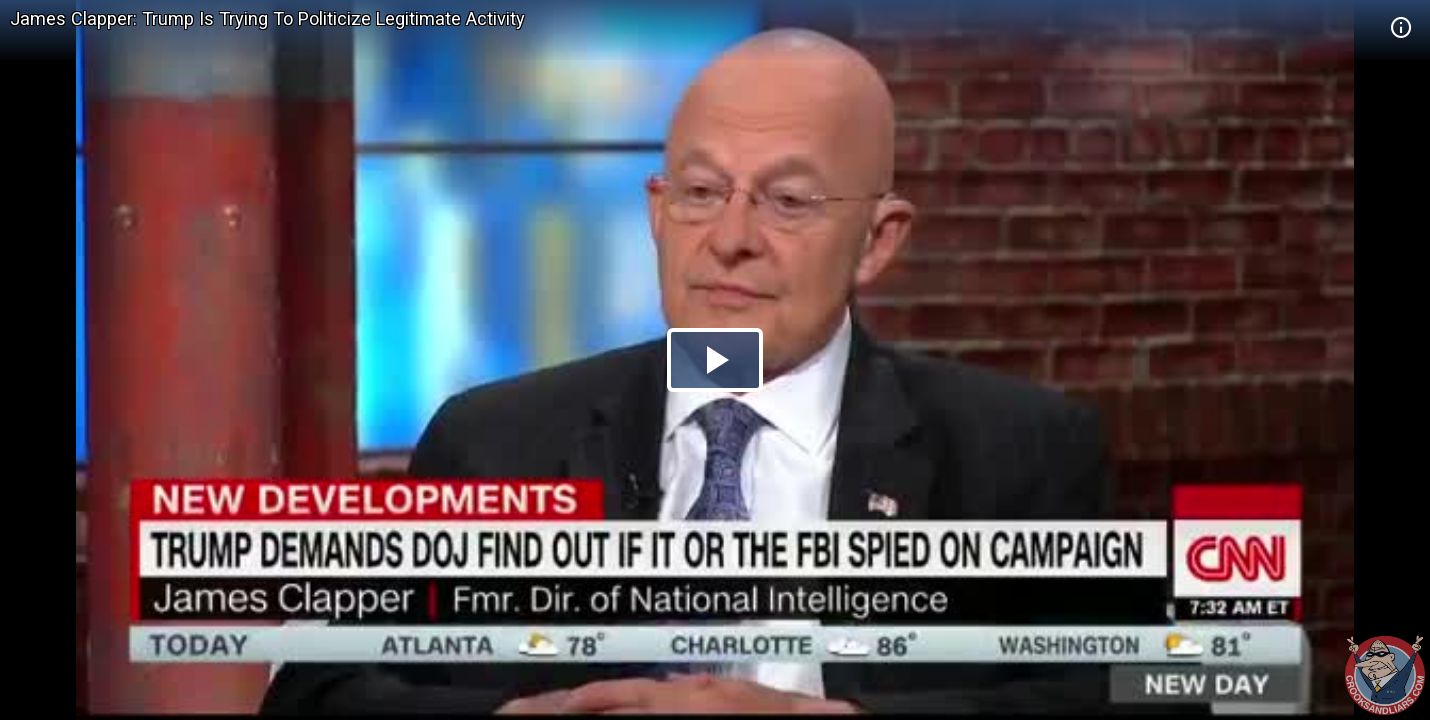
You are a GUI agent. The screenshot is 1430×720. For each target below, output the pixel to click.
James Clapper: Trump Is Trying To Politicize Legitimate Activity (267, 18)
